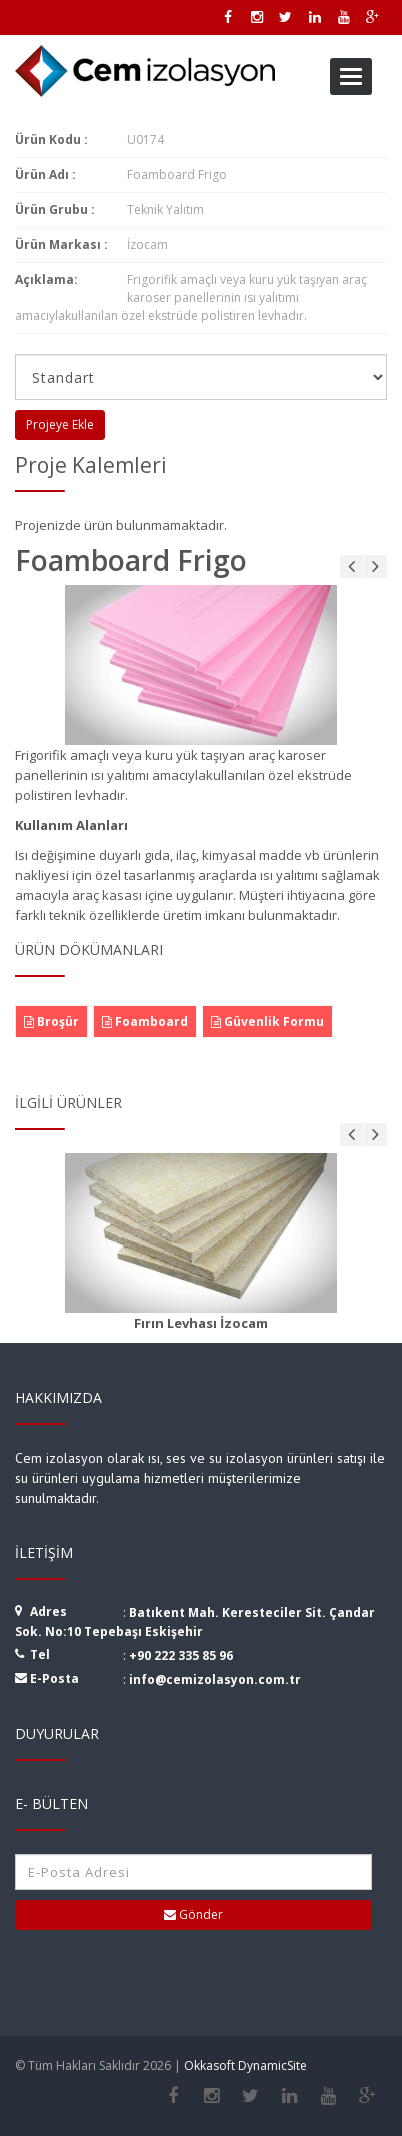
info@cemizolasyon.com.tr (215, 1679)
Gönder (193, 1914)
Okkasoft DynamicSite (245, 2065)
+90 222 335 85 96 (181, 1655)
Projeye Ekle (60, 424)
